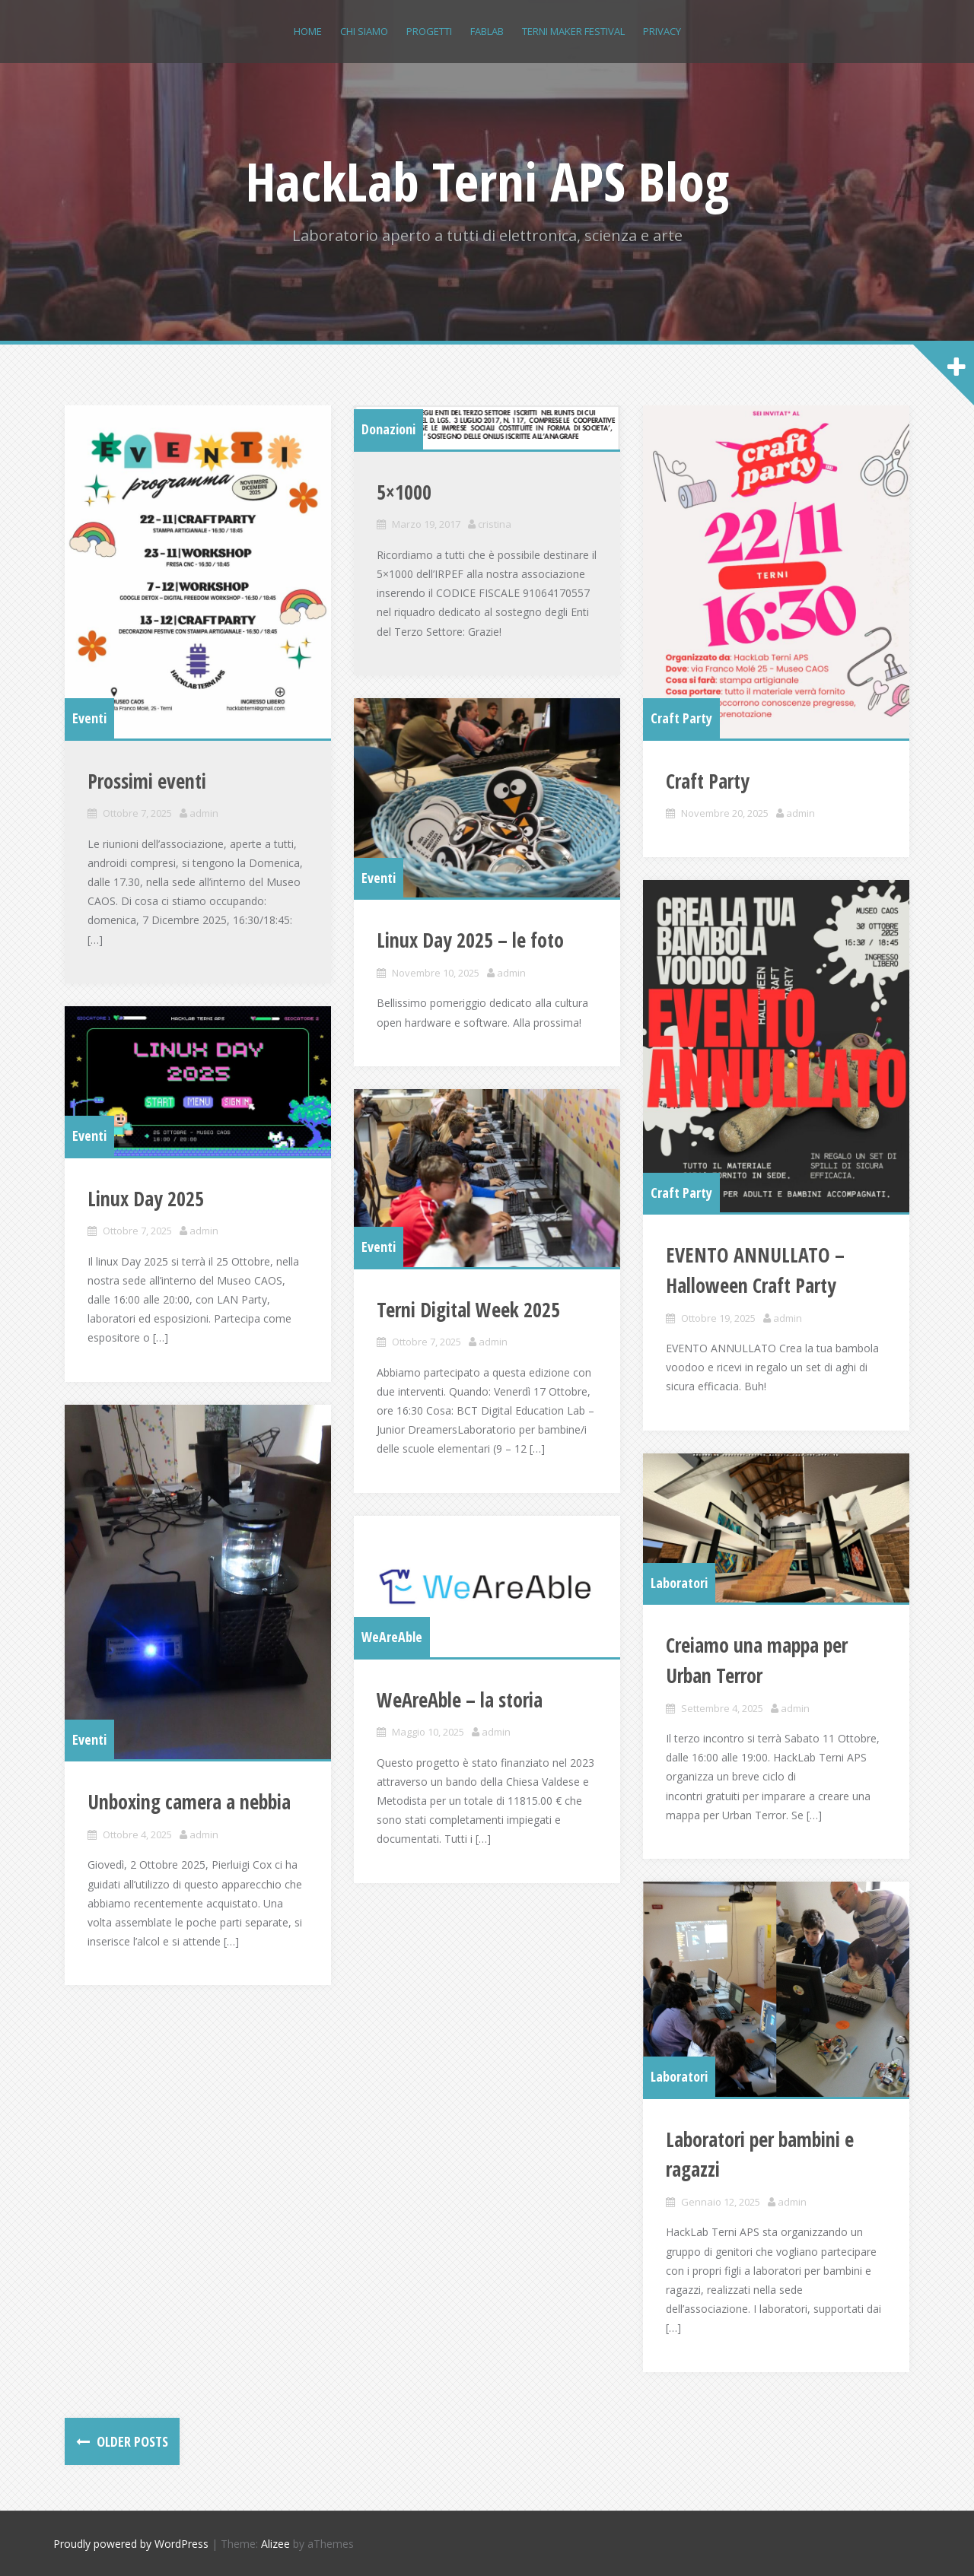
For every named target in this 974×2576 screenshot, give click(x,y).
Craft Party (681, 718)
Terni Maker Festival (573, 31)
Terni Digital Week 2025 (468, 1309)
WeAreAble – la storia (460, 1700)
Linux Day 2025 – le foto (470, 940)
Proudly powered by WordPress (130, 2543)
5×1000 (404, 492)
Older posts (131, 2441)
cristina (494, 524)
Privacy (662, 31)
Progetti (429, 31)
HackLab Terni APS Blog (487, 181)
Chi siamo (364, 31)
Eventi (89, 718)
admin (203, 813)
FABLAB (487, 31)
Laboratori (679, 1583)
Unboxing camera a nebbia (189, 1801)
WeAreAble (391, 1637)
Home (308, 31)
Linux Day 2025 (146, 1198)
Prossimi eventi (147, 781)
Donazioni (388, 429)
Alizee (275, 2543)
